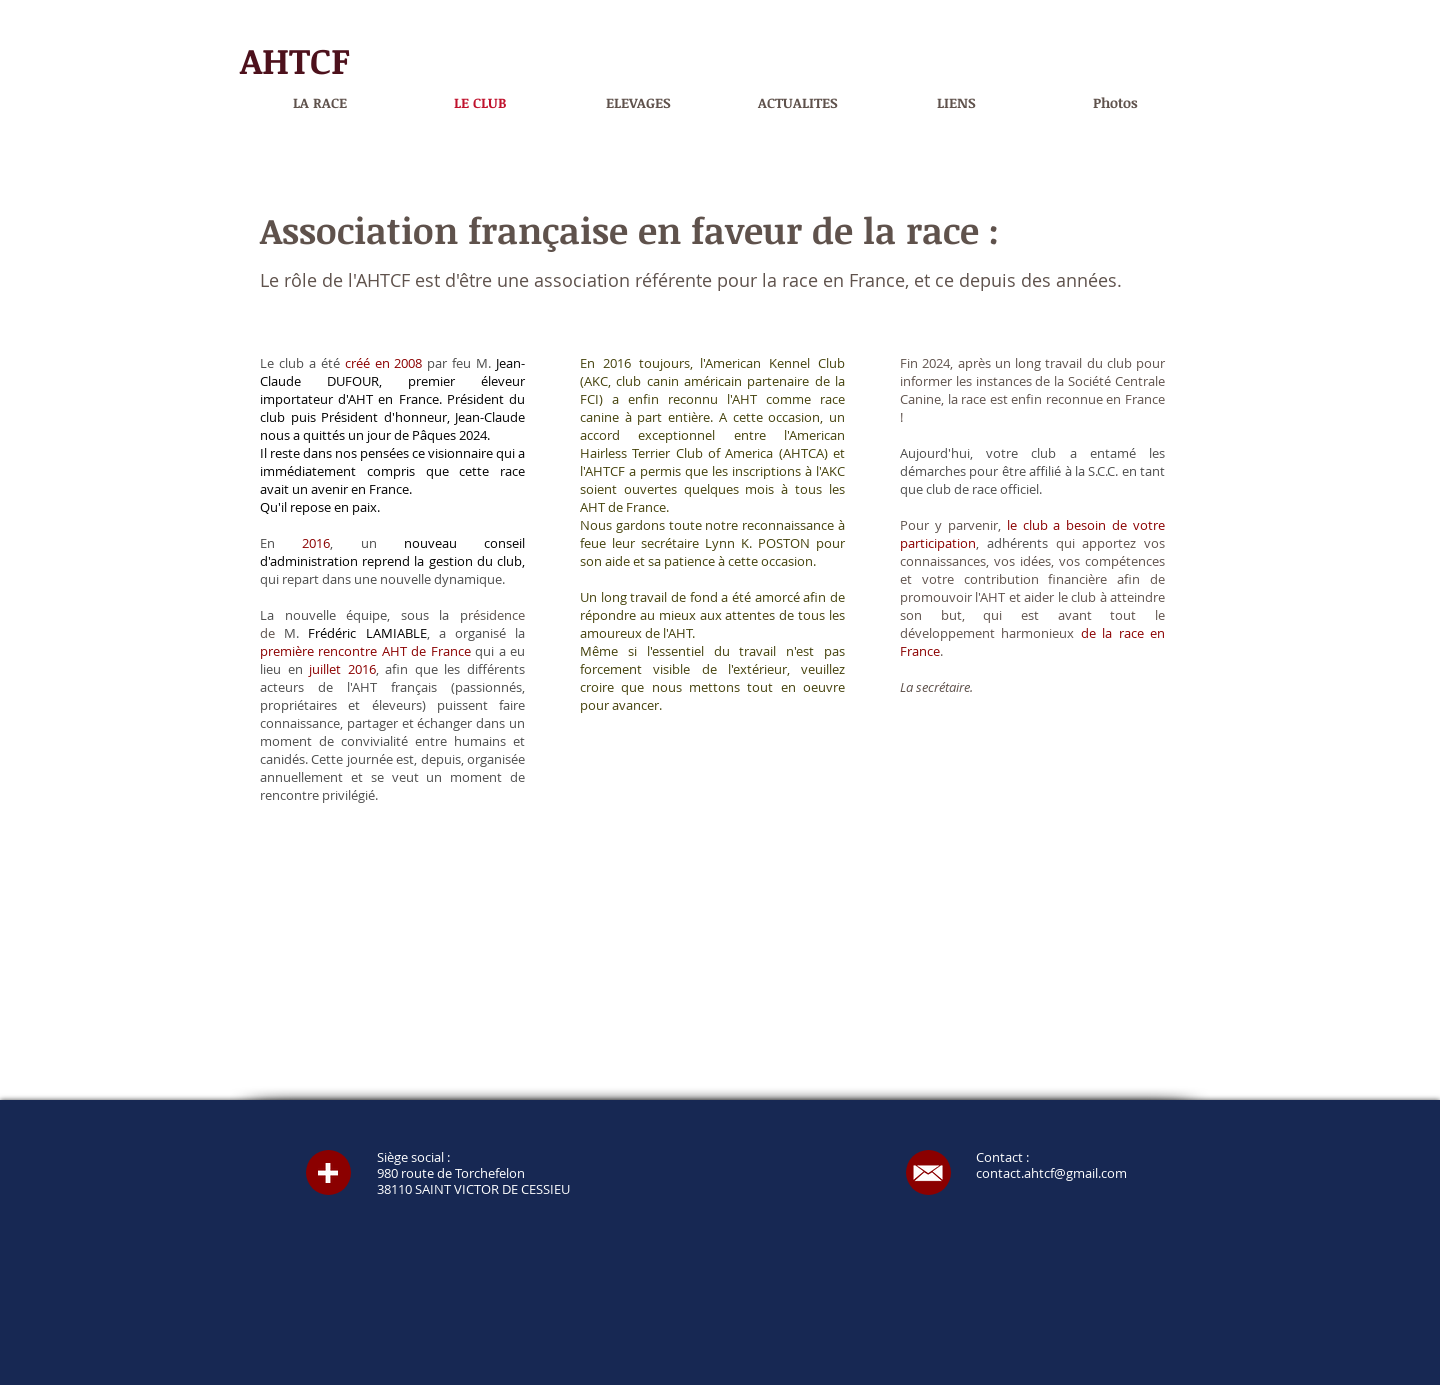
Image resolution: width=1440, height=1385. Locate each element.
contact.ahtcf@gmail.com (1051, 1173)
